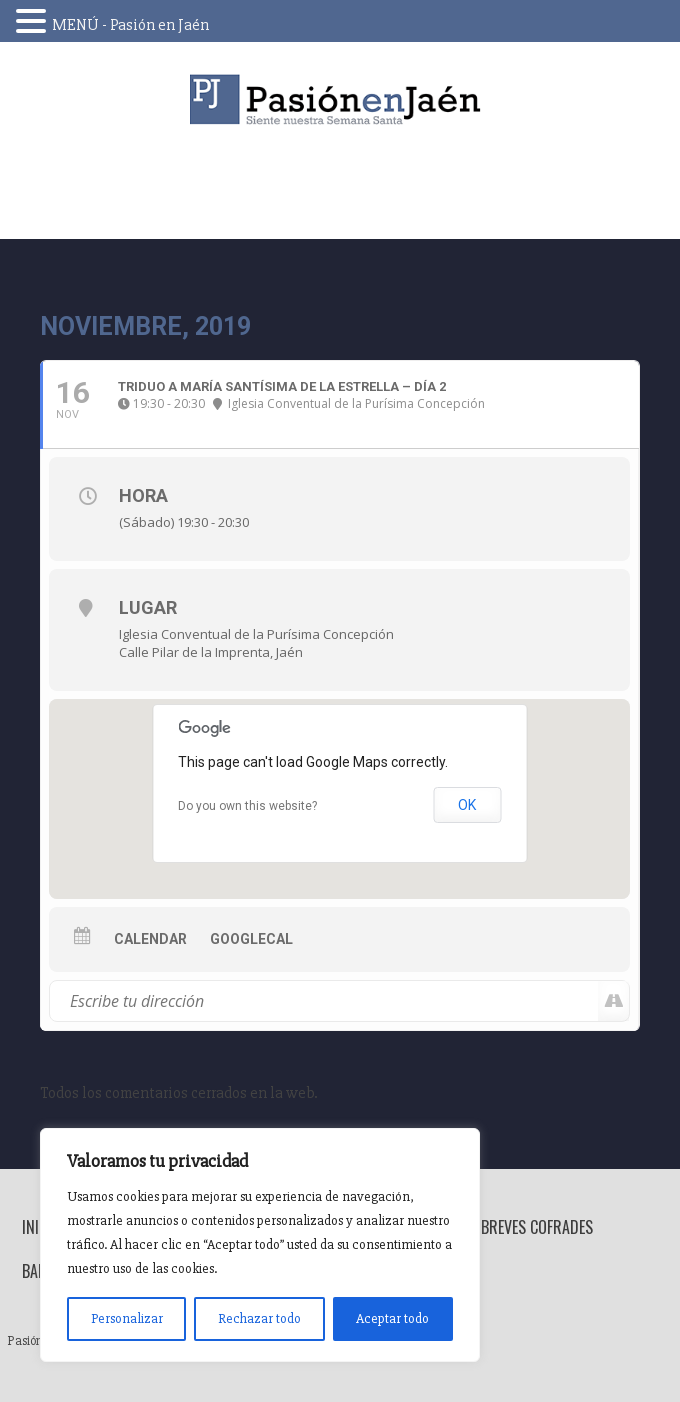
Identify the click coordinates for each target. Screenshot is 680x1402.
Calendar (150, 939)
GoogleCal (251, 939)
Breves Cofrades (537, 1227)
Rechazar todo (259, 1318)
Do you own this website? (247, 806)
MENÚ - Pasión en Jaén (130, 25)
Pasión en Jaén (340, 99)
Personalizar (127, 1318)
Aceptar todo (392, 1318)
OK (467, 805)
